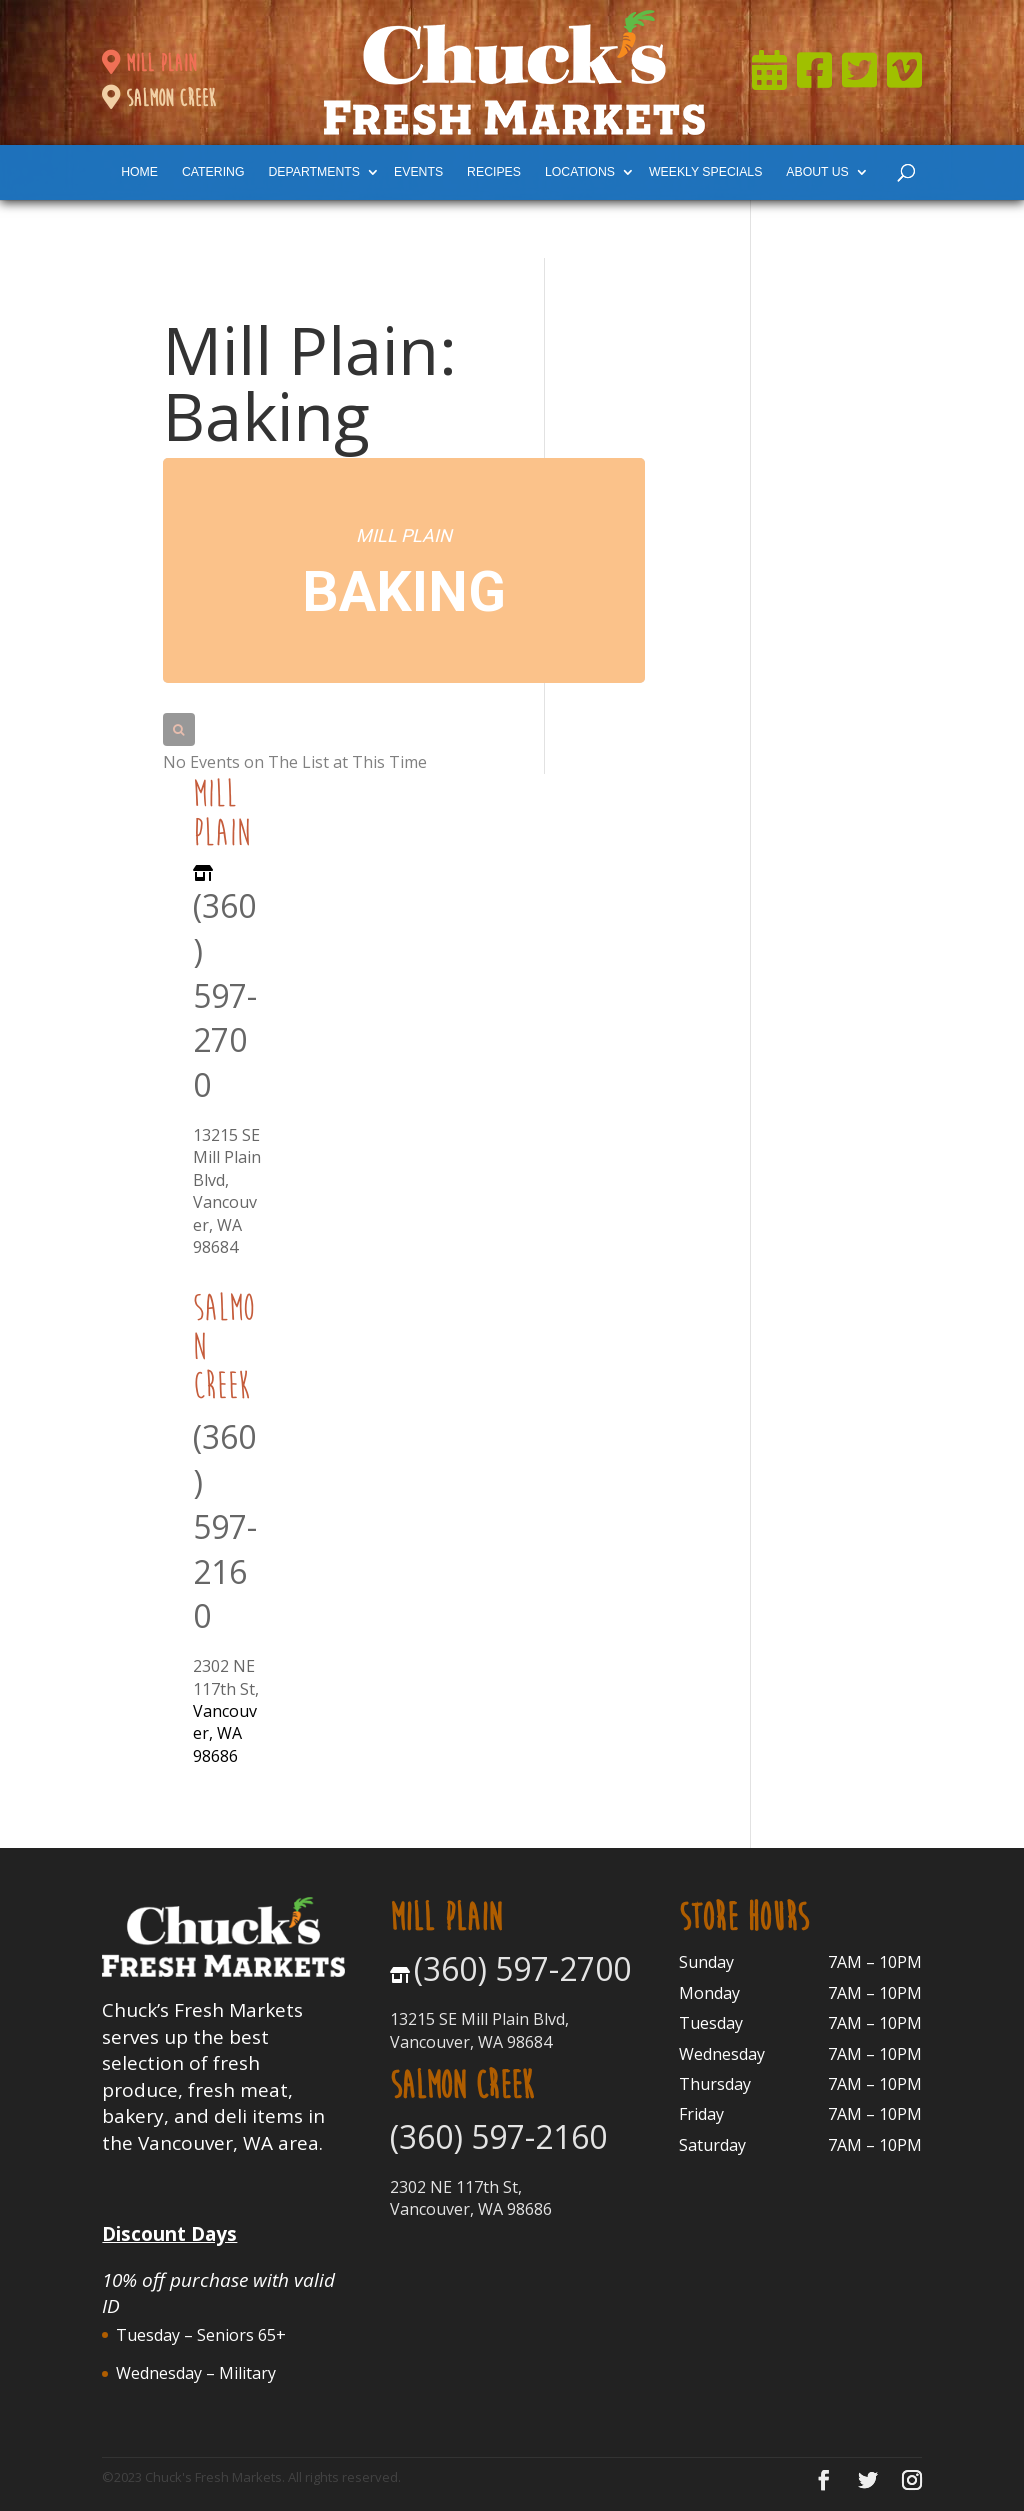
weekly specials (705, 172)
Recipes (494, 172)
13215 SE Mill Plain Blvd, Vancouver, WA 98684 (227, 1191)
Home (139, 172)
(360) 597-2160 (225, 1526)
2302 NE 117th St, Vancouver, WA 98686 (471, 2198)
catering (213, 172)
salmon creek (159, 98)
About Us (817, 172)
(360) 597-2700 (225, 995)
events (418, 172)
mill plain (149, 63)
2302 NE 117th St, (226, 1677)
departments (314, 172)
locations (580, 172)
